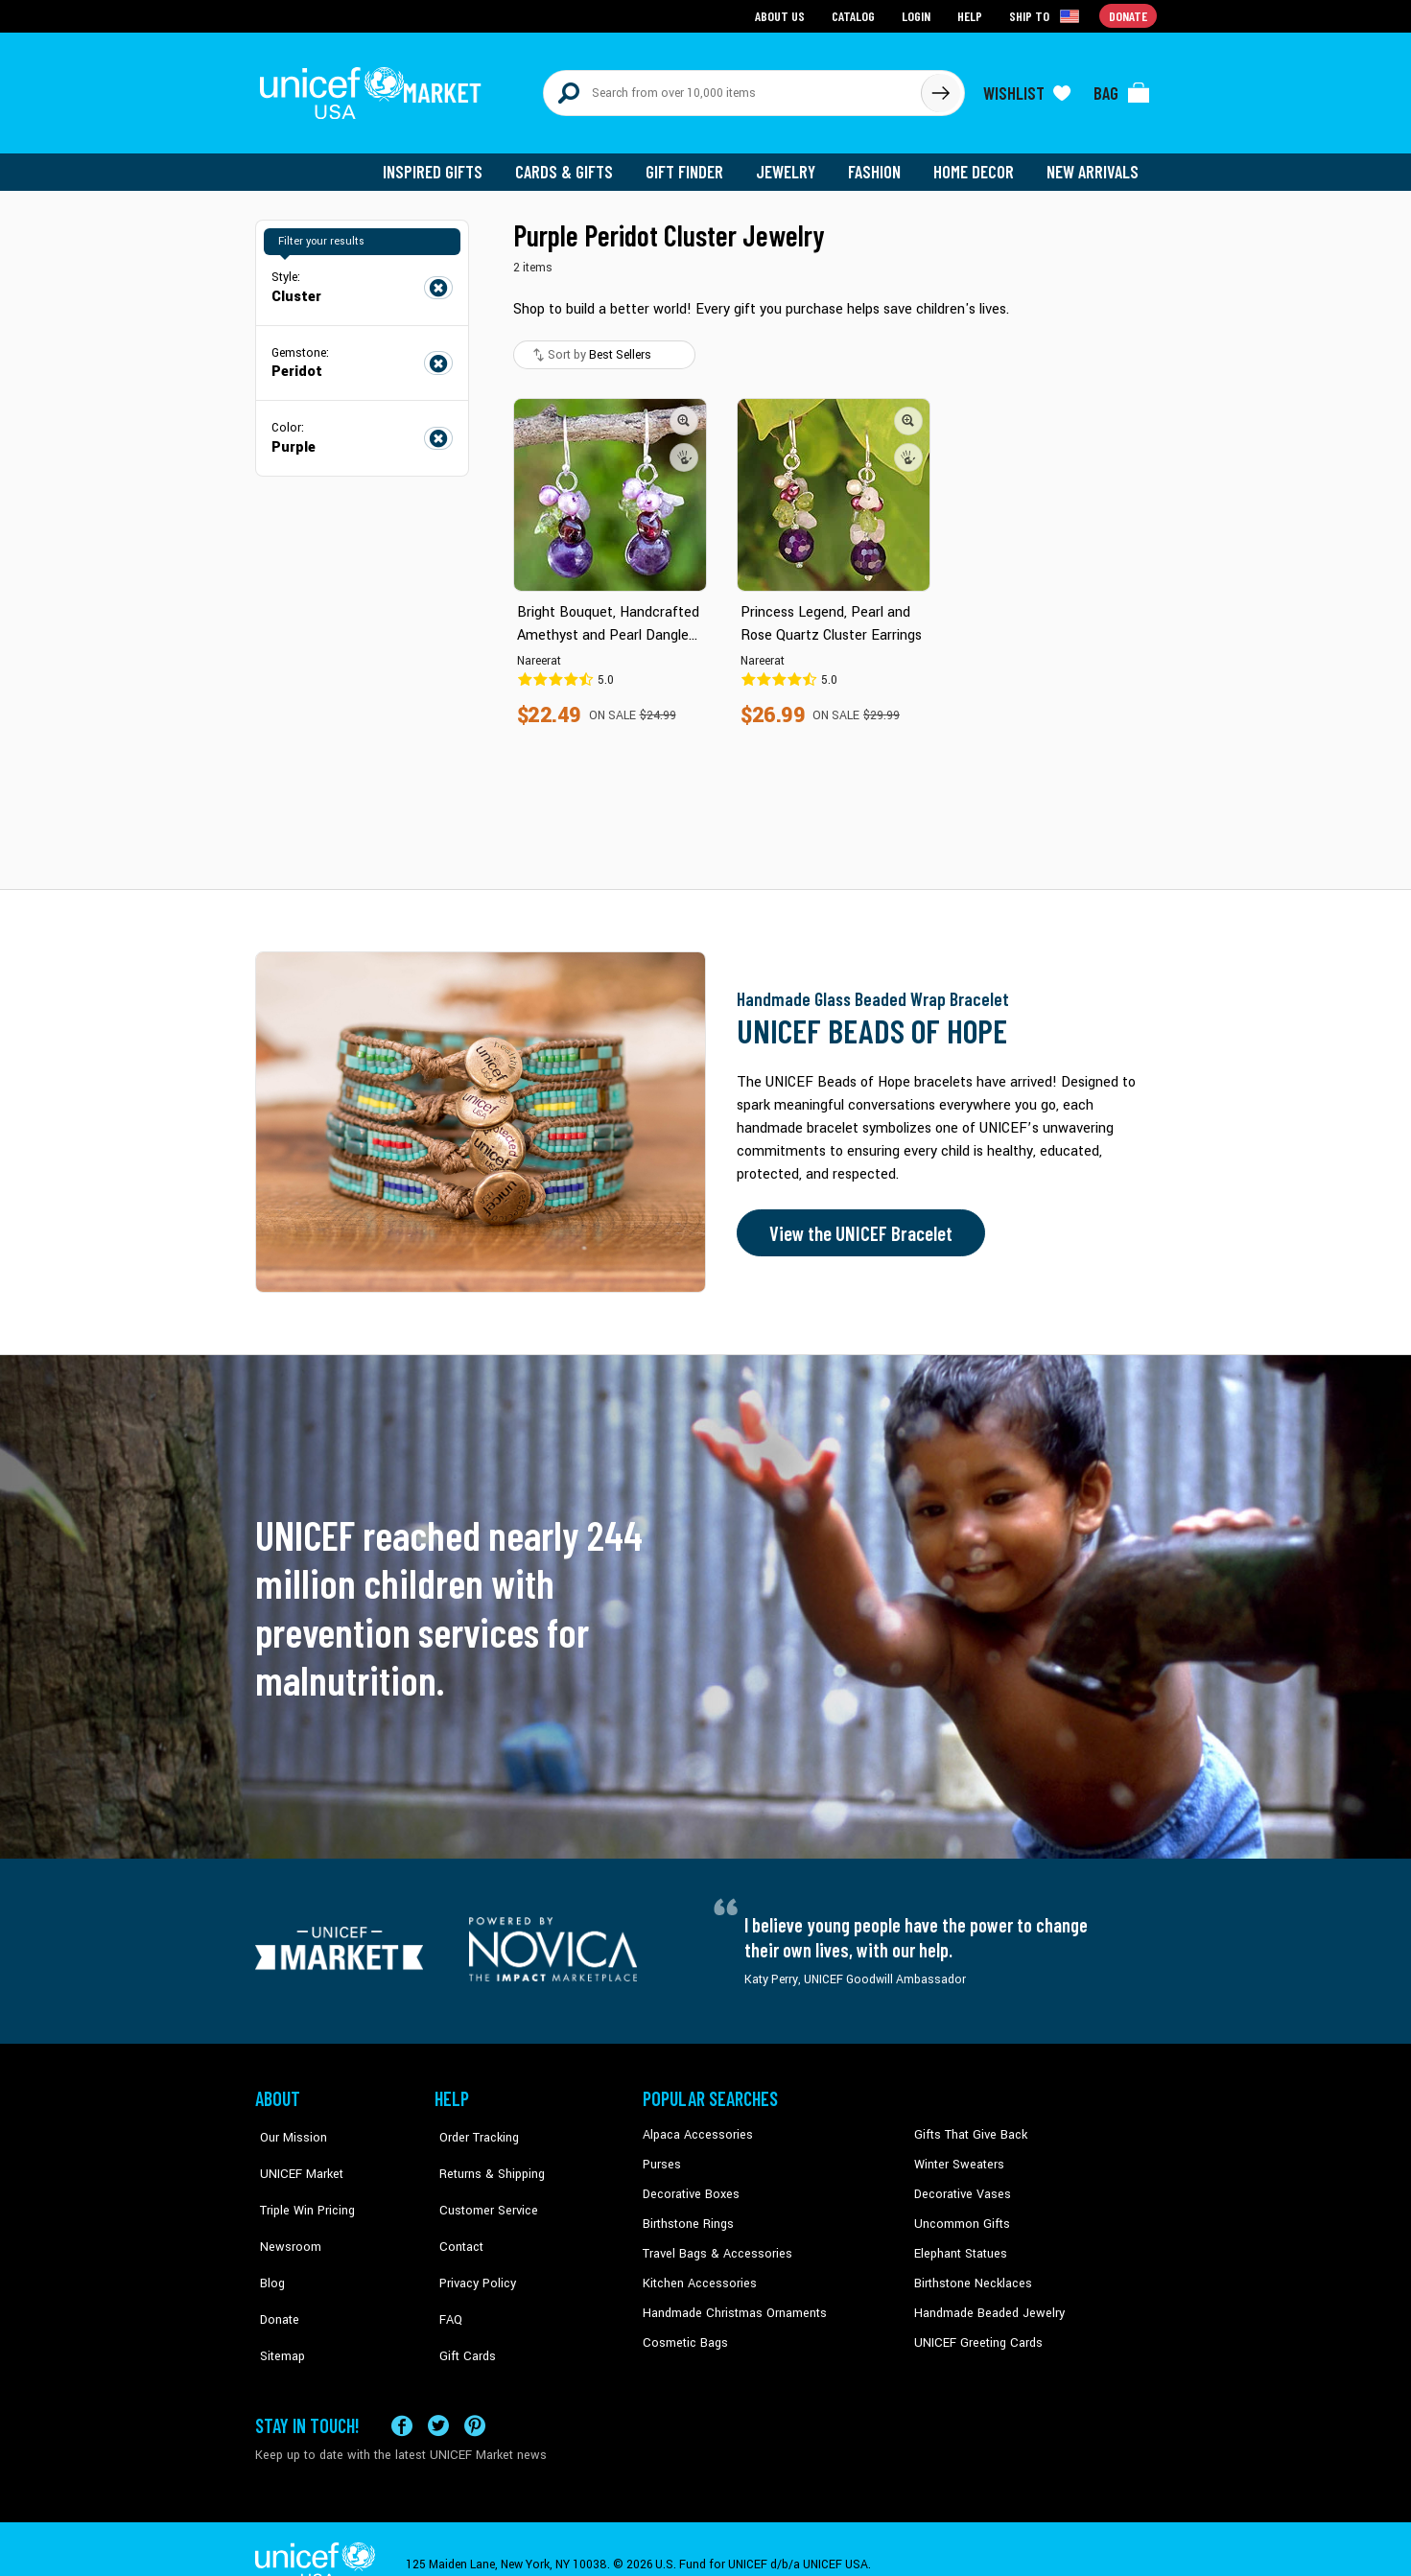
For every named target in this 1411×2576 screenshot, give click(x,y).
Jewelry (793, 163)
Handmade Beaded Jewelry (985, 2300)
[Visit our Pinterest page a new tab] (474, 2394)
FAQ (446, 2272)
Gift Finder (693, 163)
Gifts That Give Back (967, 2126)
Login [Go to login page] (918, 15)
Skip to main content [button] (705, 0)
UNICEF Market (294, 2155)
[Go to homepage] (375, 88)
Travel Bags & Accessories (713, 2242)
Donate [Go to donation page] (1128, 15)
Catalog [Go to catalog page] (856, 15)
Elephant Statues (959, 2242)
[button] (684, 411)
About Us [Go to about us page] (783, 15)
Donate (274, 2272)
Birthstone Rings (687, 2213)
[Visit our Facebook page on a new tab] (401, 2394)
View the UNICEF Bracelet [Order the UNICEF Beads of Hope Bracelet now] (856, 1224)
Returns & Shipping (485, 2155)
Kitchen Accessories (696, 2272)
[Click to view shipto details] (1047, 15)
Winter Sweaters (956, 2155)
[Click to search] (940, 88)
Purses (661, 2155)
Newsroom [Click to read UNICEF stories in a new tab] (284, 2213)
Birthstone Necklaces (969, 2272)
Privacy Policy (471, 2242)
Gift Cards (461, 2300)
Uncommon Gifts (960, 2213)
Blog (267, 2242)
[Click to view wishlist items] (1027, 88)
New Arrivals (1094, 163)
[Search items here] (732, 88)
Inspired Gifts (446, 163)
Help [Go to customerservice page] (971, 15)
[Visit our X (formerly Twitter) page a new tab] (438, 2394)
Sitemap (277, 2300)
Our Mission (287, 2126)
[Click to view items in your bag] (1122, 88)
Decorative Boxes (689, 2184)
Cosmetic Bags (683, 2330)
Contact (456, 2213)
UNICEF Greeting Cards (974, 2330)
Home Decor (977, 163)
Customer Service (481, 2184)
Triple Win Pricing (300, 2184)
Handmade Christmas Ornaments (732, 2300)
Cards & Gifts (575, 163)
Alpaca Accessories (695, 2126)
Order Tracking (473, 2126)
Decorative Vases (960, 2184)
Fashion (880, 163)
